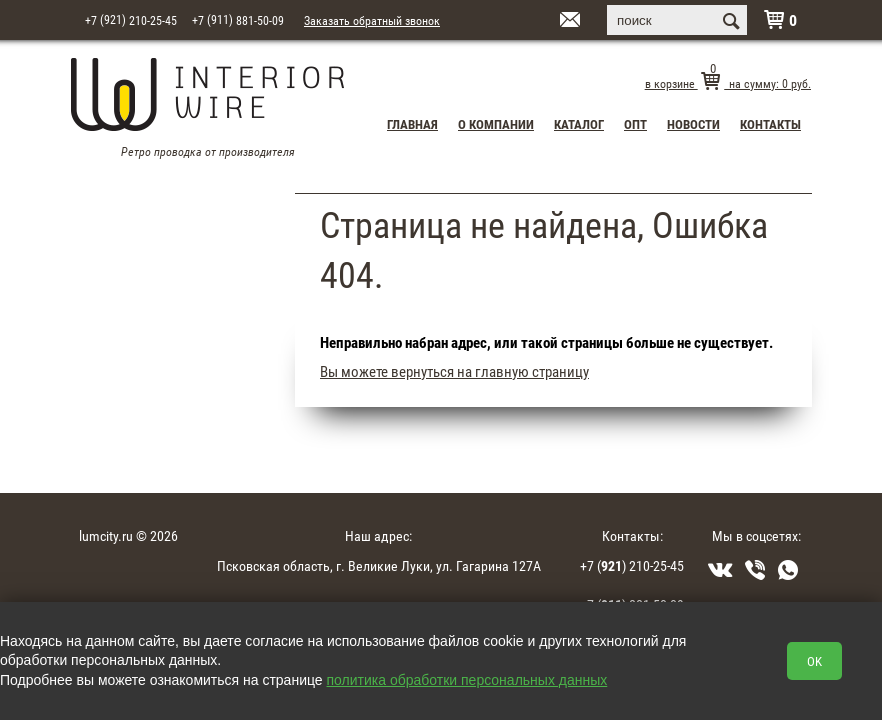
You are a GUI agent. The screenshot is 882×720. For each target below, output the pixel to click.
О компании (496, 124)
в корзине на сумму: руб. (728, 83)
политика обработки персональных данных (467, 680)
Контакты (770, 124)
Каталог (579, 124)
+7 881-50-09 (238, 19)
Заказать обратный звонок (372, 20)
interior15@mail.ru (545, 21)
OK (814, 661)
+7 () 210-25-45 (632, 565)
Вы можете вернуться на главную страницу (454, 371)
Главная (412, 124)
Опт (635, 124)
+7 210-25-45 (131, 19)
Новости (693, 124)
